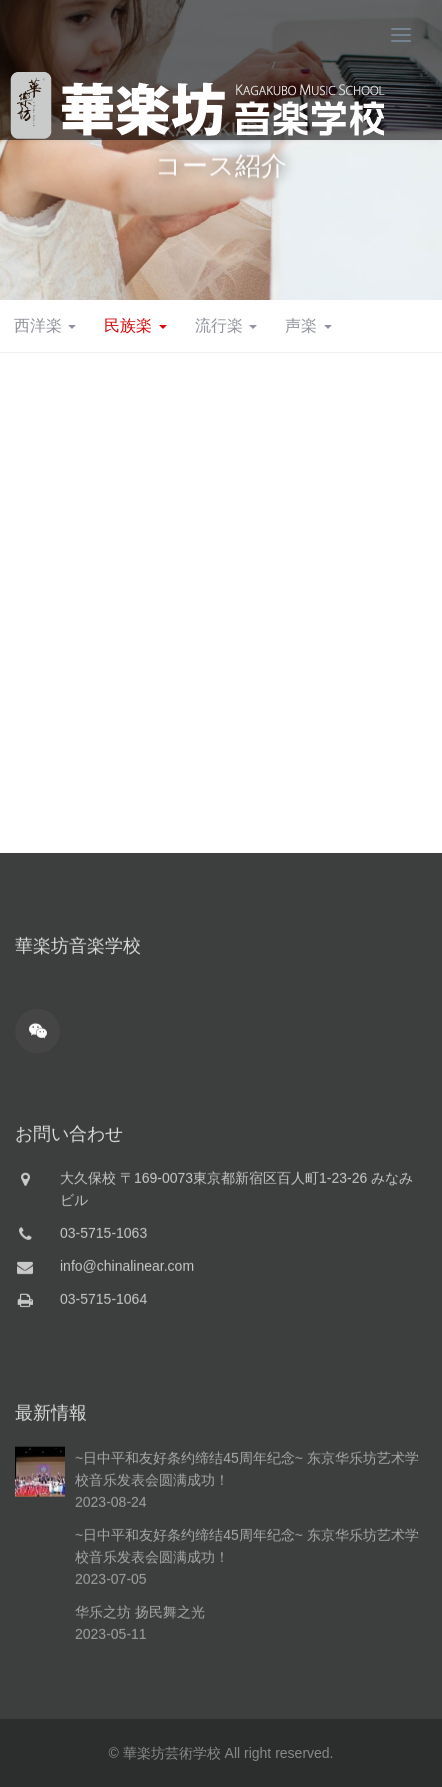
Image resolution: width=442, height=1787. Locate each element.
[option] (221, 150)
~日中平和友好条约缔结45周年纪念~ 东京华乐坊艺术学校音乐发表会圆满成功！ (247, 1589)
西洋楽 (45, 325)
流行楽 (226, 325)
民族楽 (135, 325)
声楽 (308, 325)
